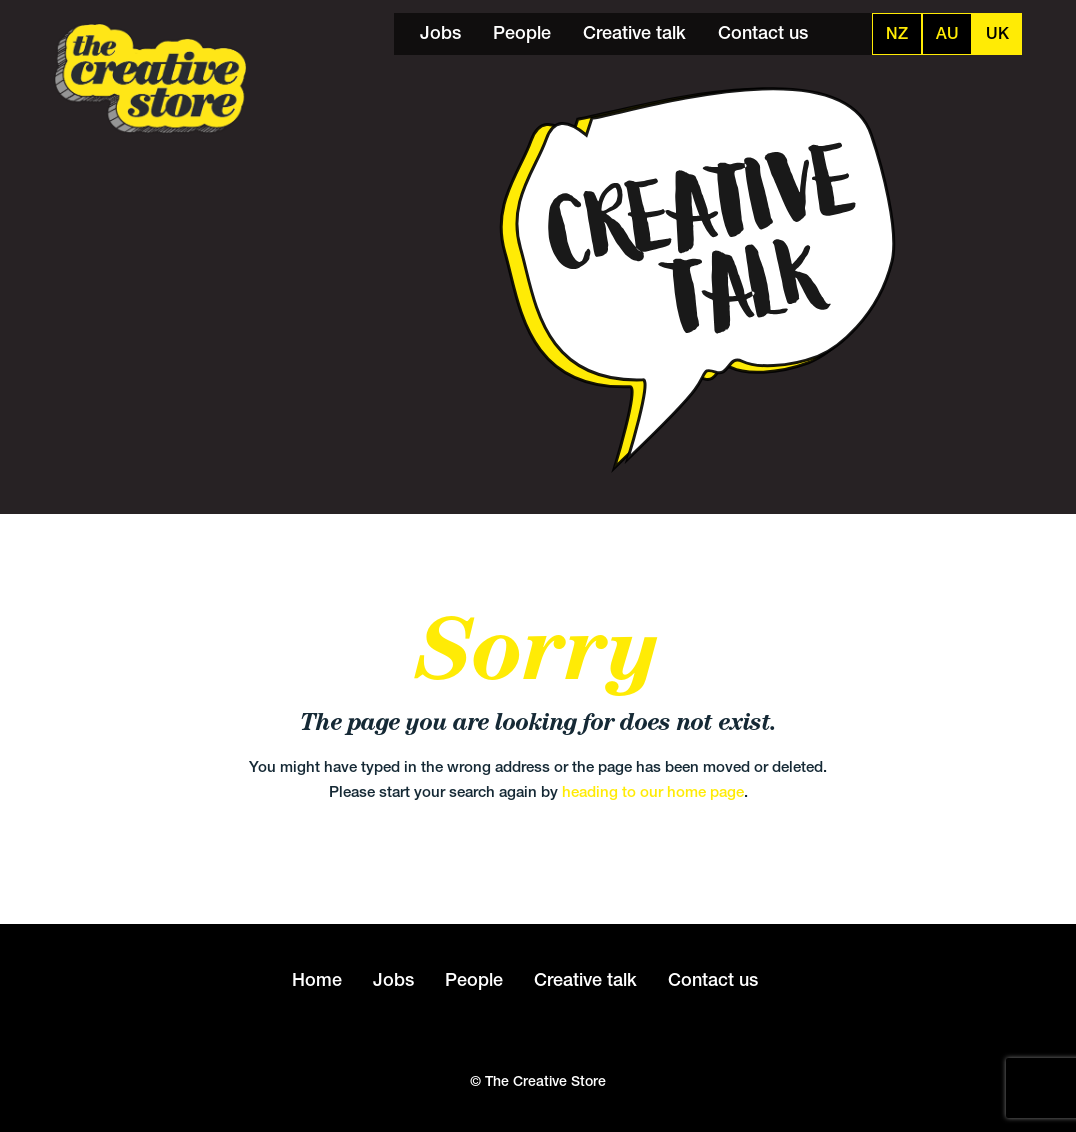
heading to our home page (653, 791)
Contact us (763, 32)
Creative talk (634, 32)
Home (317, 979)
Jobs (440, 32)
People (522, 32)
